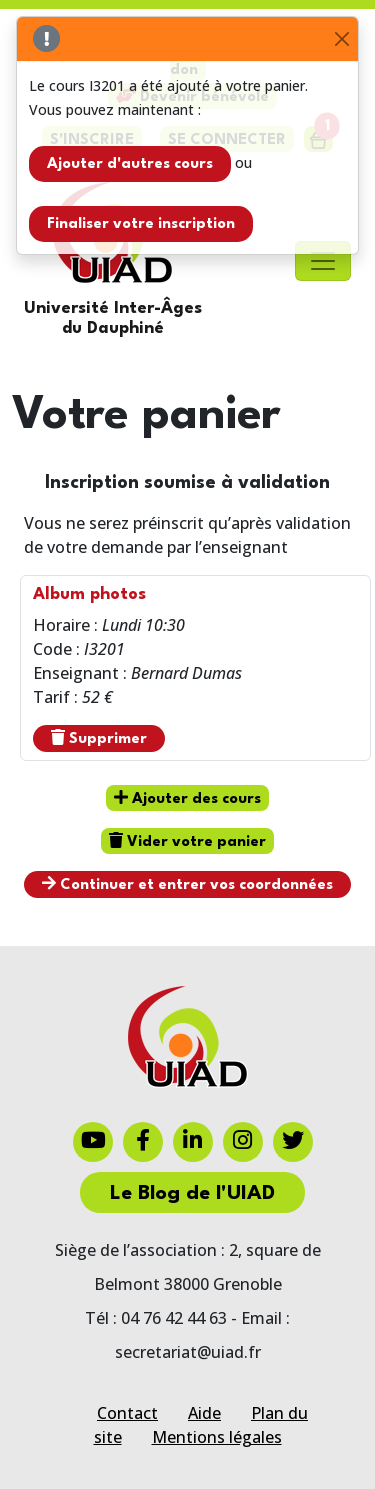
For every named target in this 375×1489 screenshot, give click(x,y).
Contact (127, 1413)
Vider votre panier (187, 841)
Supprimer (99, 738)
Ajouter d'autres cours (130, 164)
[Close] (341, 39)
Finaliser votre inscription (141, 224)
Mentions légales (217, 1437)
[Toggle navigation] (323, 261)
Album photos (89, 594)
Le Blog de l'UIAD (192, 1194)
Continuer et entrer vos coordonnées (187, 884)
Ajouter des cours (187, 798)
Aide (204, 1413)
